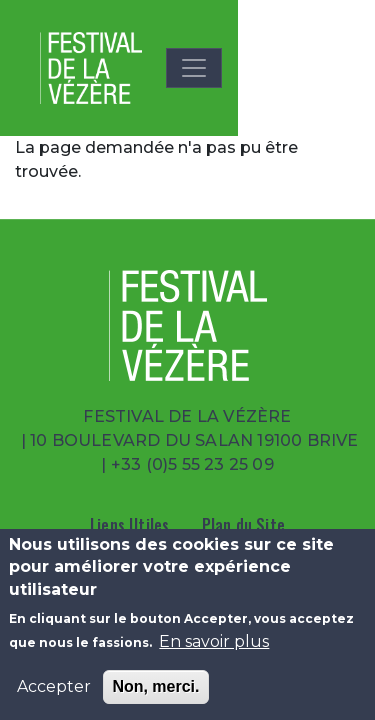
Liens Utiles (129, 525)
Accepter (54, 686)
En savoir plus (214, 641)
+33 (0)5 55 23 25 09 (192, 464)
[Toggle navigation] (194, 68)
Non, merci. (155, 686)
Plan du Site (243, 525)
